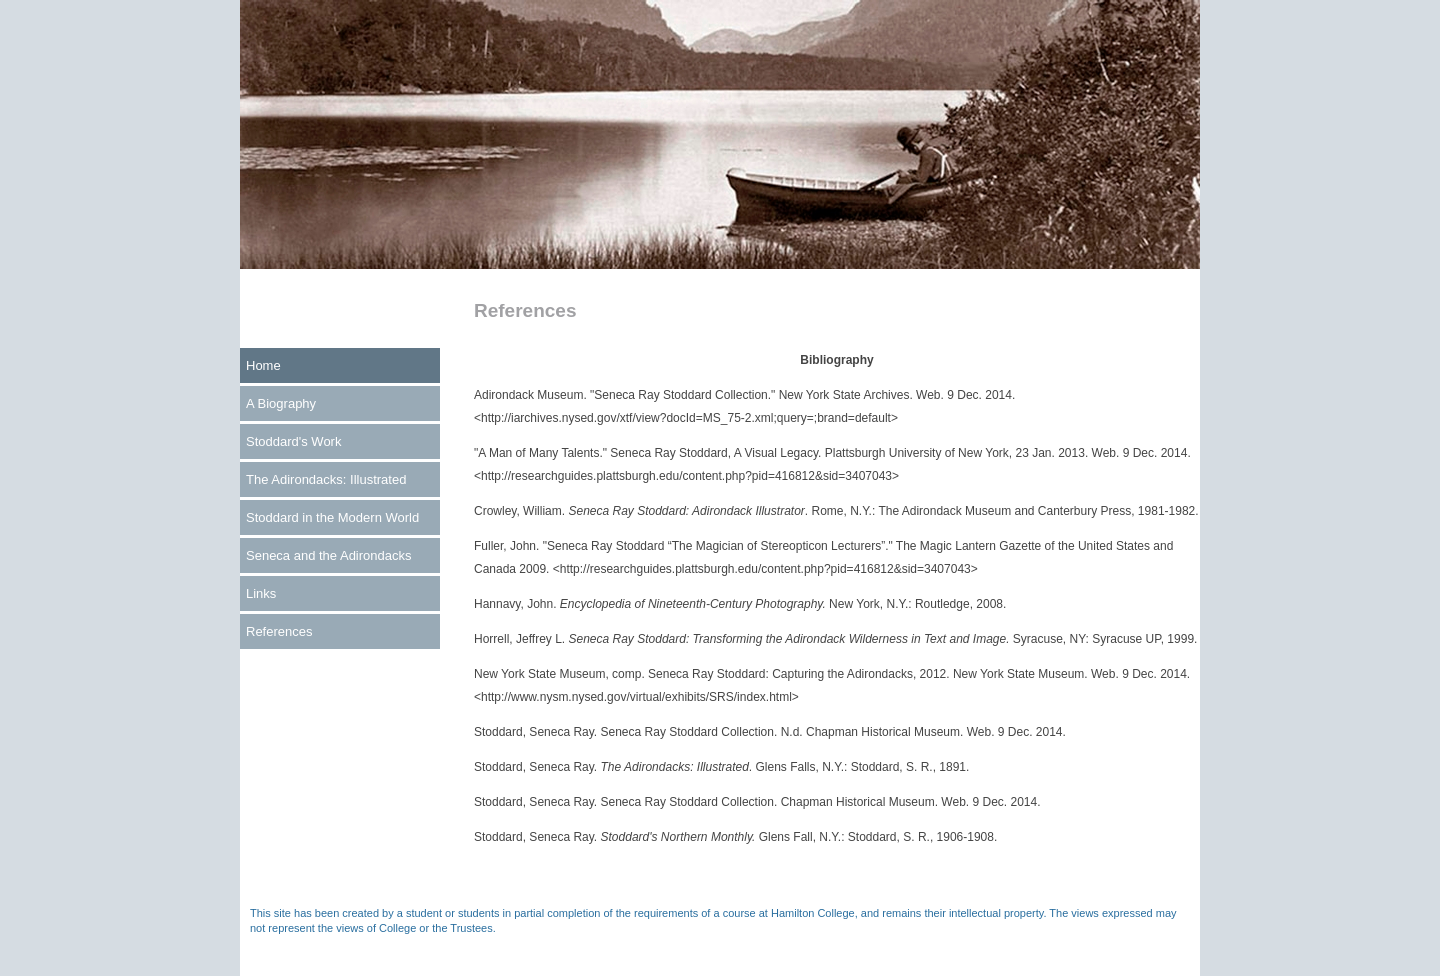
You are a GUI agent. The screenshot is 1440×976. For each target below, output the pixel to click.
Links (261, 593)
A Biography (281, 403)
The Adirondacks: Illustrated (326, 479)
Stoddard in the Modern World (332, 517)
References (279, 631)
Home (263, 365)
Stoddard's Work (293, 441)
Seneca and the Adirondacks (329, 555)
